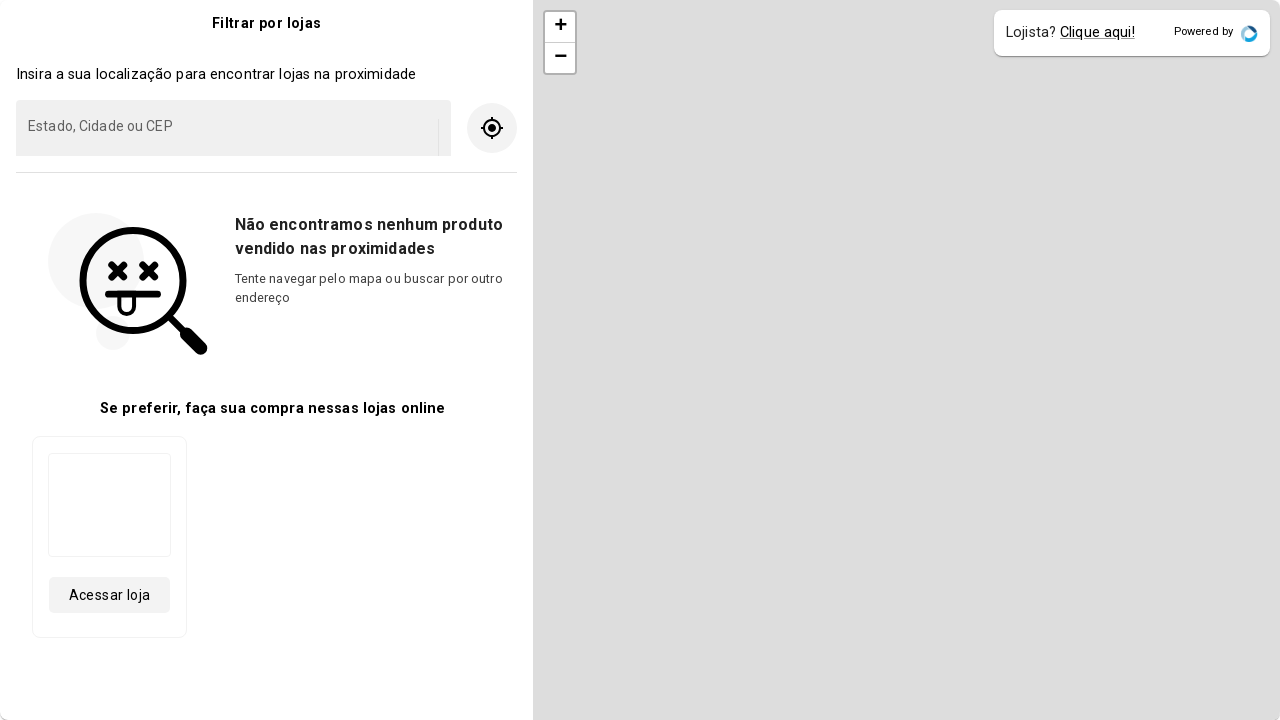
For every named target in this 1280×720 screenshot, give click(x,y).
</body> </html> (640, 360)
